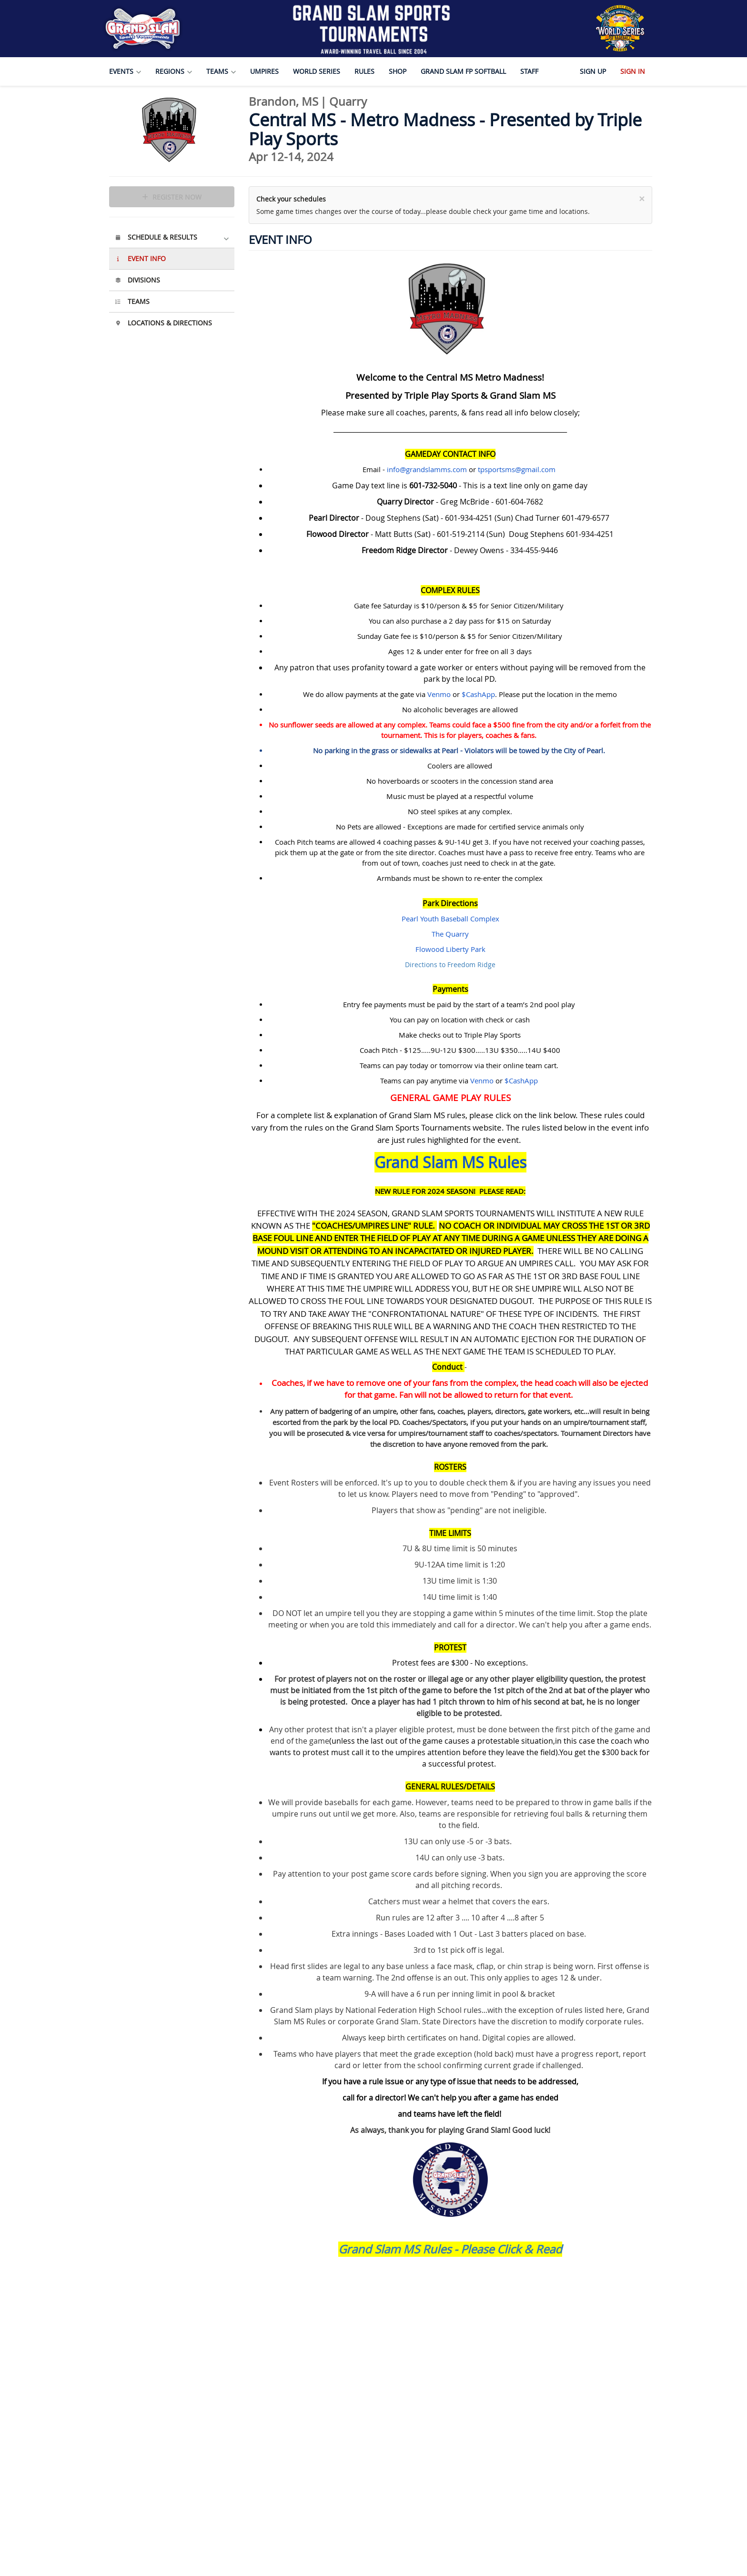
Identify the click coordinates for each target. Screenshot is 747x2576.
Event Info (140, 258)
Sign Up (593, 71)
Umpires (264, 71)
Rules (364, 71)
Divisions (137, 279)
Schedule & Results (172, 237)
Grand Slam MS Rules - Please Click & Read (450, 2249)
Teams (132, 301)
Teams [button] (221, 71)
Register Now (172, 197)
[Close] (642, 199)
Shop (397, 71)
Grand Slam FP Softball (463, 71)
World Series (316, 71)
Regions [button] (173, 71)
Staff (529, 71)
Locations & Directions (163, 322)
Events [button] (125, 71)
